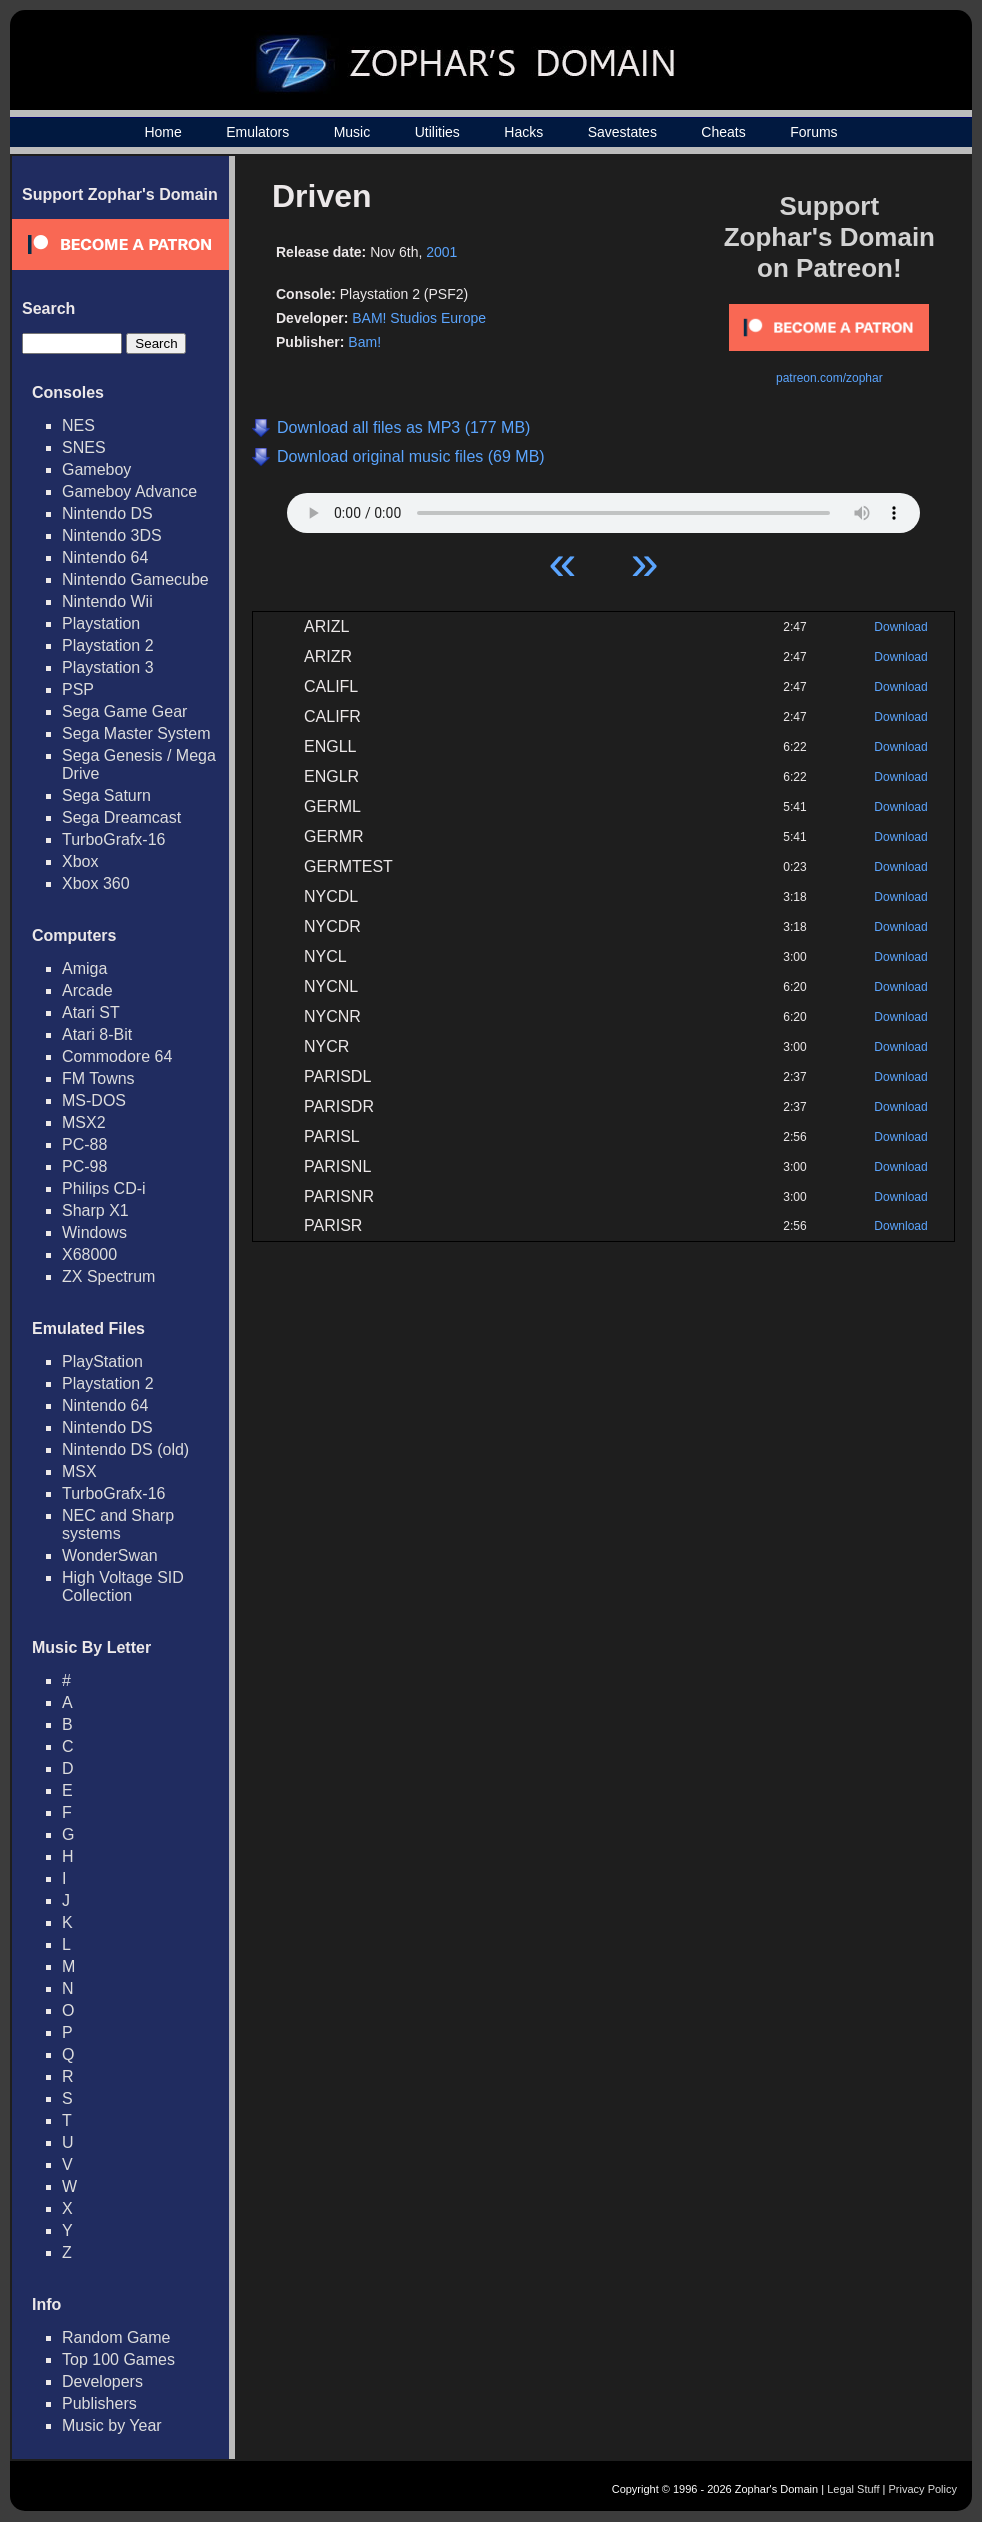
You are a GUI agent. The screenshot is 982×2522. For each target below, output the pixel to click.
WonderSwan (110, 1555)
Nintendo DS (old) (125, 1449)
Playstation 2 (108, 645)
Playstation (101, 623)
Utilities (437, 132)
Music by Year (112, 2425)
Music (352, 132)
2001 (441, 252)
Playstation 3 (108, 667)
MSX (79, 1471)
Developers (102, 2381)
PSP (78, 689)
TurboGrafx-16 (113, 839)
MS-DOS (94, 1100)
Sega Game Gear (124, 711)
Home (162, 132)
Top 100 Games (118, 2359)
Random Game (116, 2337)
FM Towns (98, 1078)
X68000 (89, 1254)
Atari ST (91, 1012)
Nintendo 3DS (112, 535)
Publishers (99, 2403)
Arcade (87, 990)
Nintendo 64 (105, 557)
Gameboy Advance (129, 491)
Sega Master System (136, 733)
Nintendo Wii (107, 601)
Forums (813, 132)
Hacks (523, 132)
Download (900, 627)
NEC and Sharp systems (118, 1524)
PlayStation (102, 1361)
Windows (94, 1232)
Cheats (723, 132)
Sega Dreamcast (121, 817)
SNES (84, 447)
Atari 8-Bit (97, 1034)
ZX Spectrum (108, 1276)
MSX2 (84, 1122)
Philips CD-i (104, 1188)
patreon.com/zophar (829, 378)
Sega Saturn (106, 795)
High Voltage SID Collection (123, 1586)
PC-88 (84, 1144)
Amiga (84, 968)
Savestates (622, 132)
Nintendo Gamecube (135, 579)
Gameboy (96, 469)
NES (78, 425)
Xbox (80, 861)
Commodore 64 (117, 1056)
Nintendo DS (107, 513)
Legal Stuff (853, 2489)
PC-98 (84, 1166)
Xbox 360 (96, 883)
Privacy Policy (923, 2489)
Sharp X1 (95, 1210)
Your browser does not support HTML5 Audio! (603, 508)
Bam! (364, 342)
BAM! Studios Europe (419, 318)
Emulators (257, 132)
